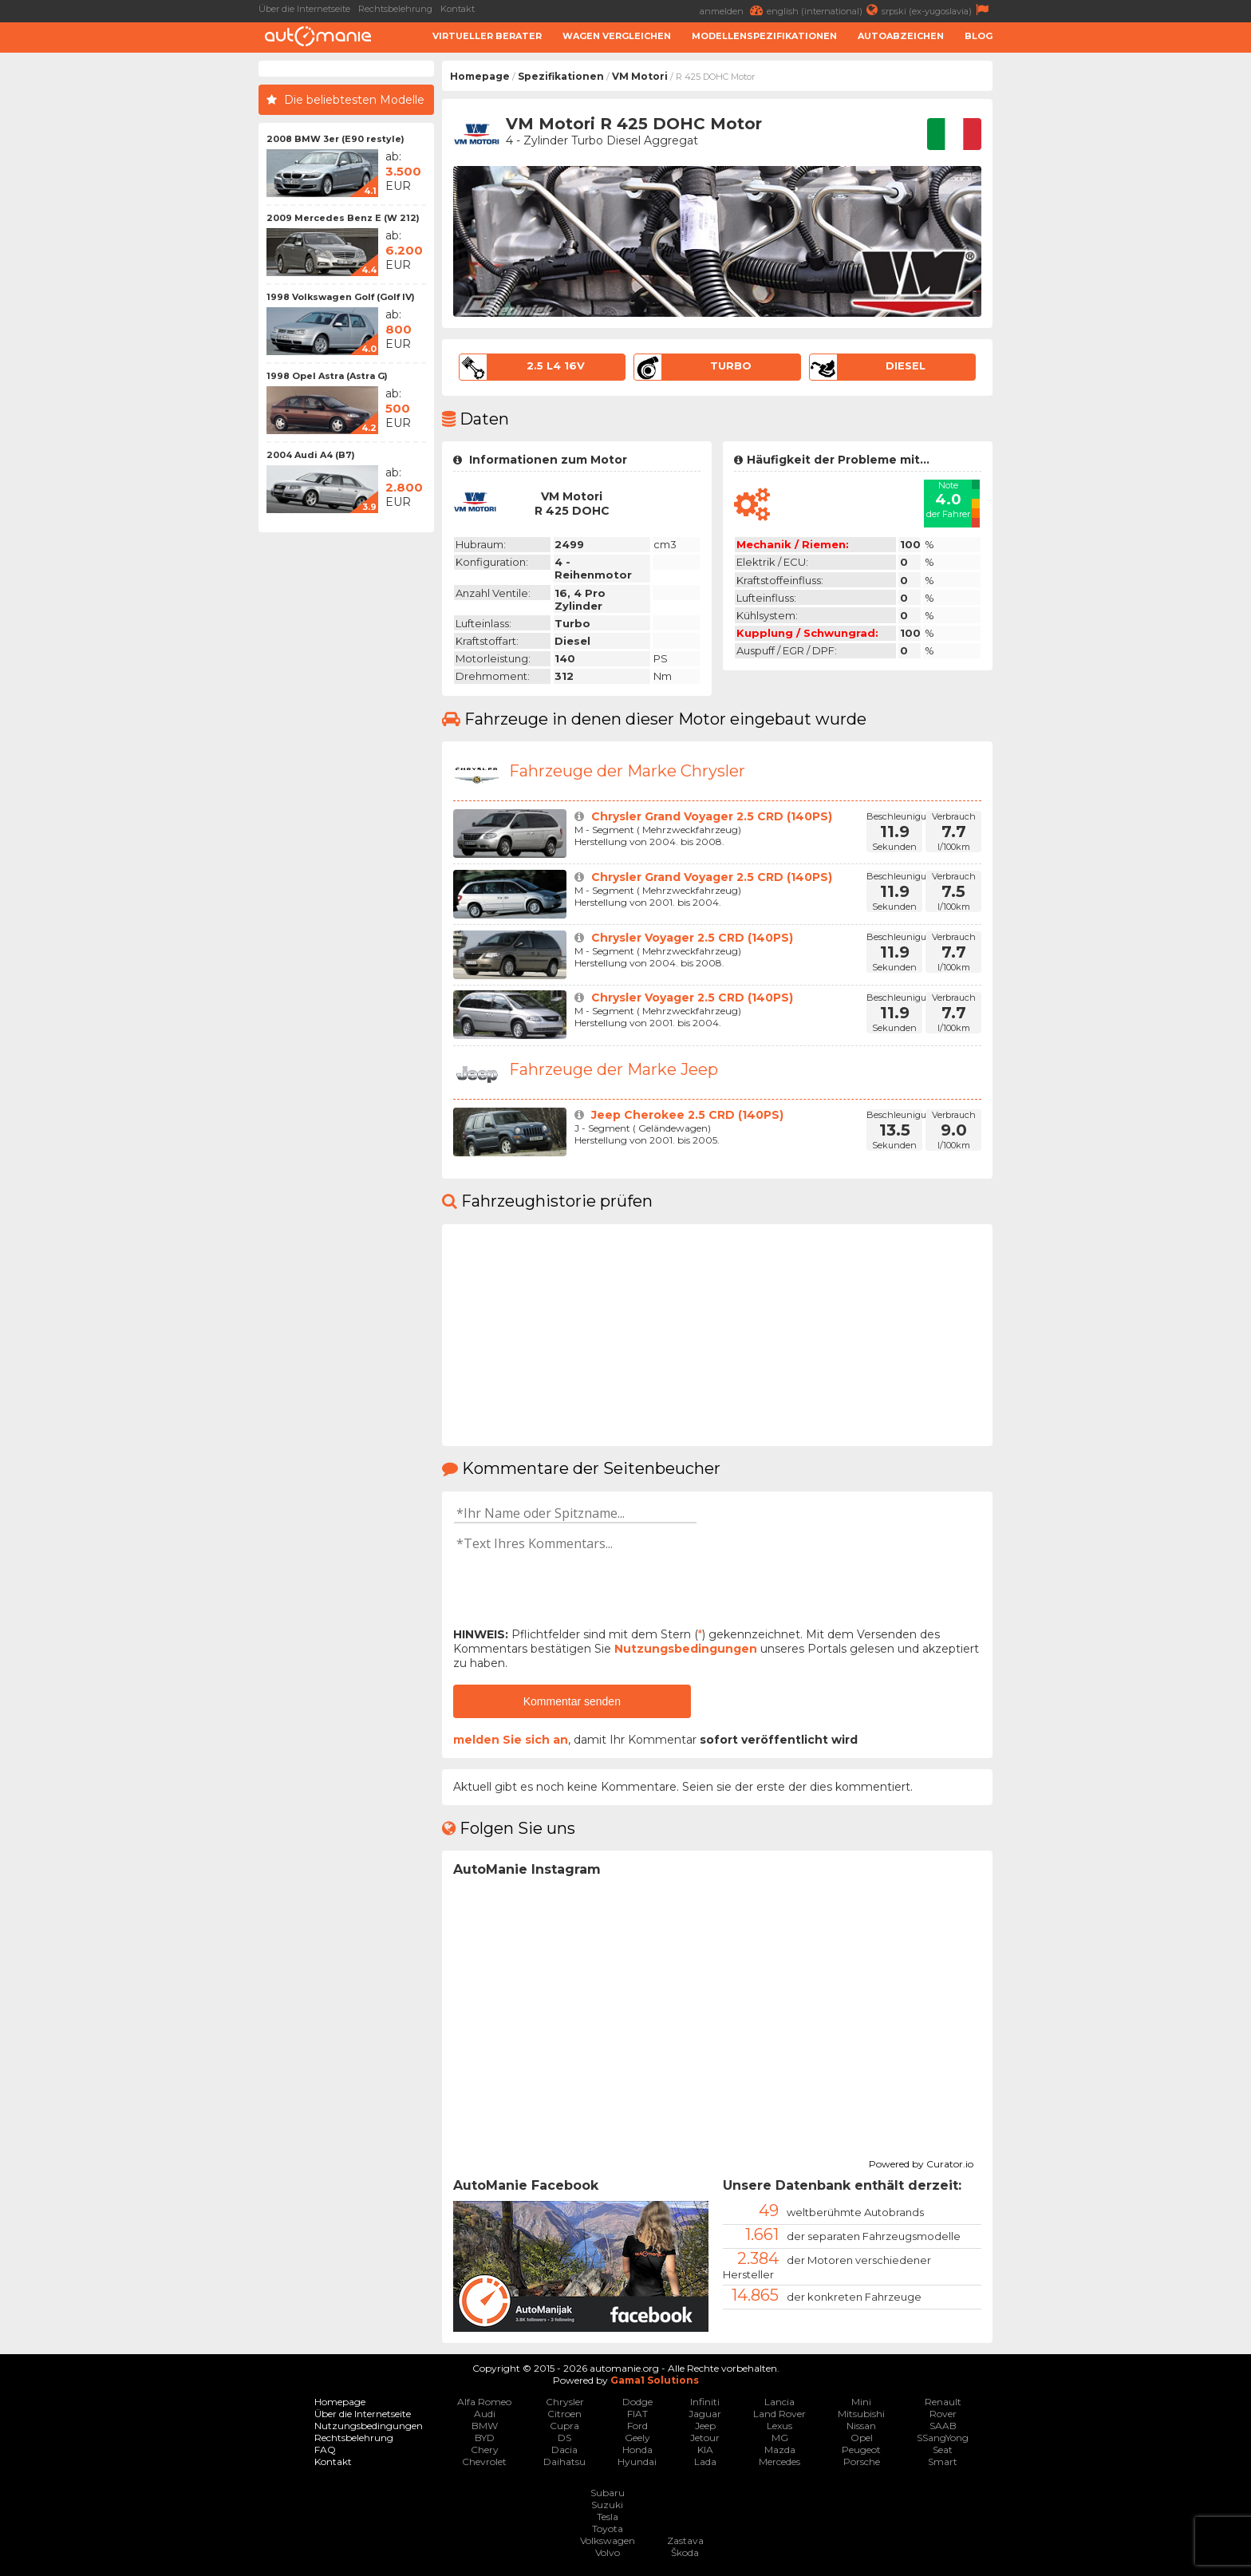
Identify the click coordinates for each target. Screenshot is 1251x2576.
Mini (861, 2402)
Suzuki (607, 2505)
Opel (861, 2438)
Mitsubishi (861, 2414)
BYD (485, 2438)
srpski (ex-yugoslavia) (937, 10)
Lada (705, 2461)
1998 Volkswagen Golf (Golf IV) (340, 296)
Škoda (685, 2552)
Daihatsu (564, 2461)
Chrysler (565, 2402)
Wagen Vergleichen (616, 35)
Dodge (637, 2402)
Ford (637, 2426)
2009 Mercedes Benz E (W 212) (343, 217)
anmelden (733, 10)
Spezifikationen (561, 76)
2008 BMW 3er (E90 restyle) (335, 138)
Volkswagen (607, 2540)
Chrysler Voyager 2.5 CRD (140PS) (692, 937)
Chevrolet (484, 2461)
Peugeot (861, 2449)
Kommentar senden (572, 1701)
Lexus (779, 2426)
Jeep (705, 2426)
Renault (943, 2402)
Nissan (861, 2426)
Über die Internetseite (304, 8)
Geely (637, 2438)
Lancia (779, 2402)
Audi (484, 2414)
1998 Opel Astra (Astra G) (327, 375)
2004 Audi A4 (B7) (310, 454)
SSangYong (943, 2438)
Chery (485, 2449)
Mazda (779, 2449)
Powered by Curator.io (921, 2162)
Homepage (480, 76)
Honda (637, 2449)
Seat (943, 2449)
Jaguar (705, 2414)
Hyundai (637, 2461)
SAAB (943, 2426)
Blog (979, 35)
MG (780, 2438)
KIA (705, 2449)
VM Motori (640, 76)
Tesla (607, 2517)
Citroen (564, 2414)
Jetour (705, 2438)
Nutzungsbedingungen (685, 1649)
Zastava (685, 2540)
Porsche (861, 2461)
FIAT (637, 2414)
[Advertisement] (131, 300)
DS (564, 2438)
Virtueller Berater (487, 35)
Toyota (607, 2529)
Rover (943, 2414)
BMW (485, 2426)
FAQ (325, 2449)
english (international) (824, 10)
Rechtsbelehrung (395, 8)
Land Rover (779, 2414)
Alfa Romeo (484, 2402)
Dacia (564, 2449)
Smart (942, 2461)
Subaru (607, 2493)
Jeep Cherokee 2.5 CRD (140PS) (687, 1115)
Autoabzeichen (901, 35)
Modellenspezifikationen (764, 35)
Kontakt (457, 8)
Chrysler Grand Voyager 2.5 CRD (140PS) (711, 816)
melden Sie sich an (510, 1739)
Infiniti (705, 2402)
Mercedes (779, 2461)
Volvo (607, 2552)
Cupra (564, 2426)
